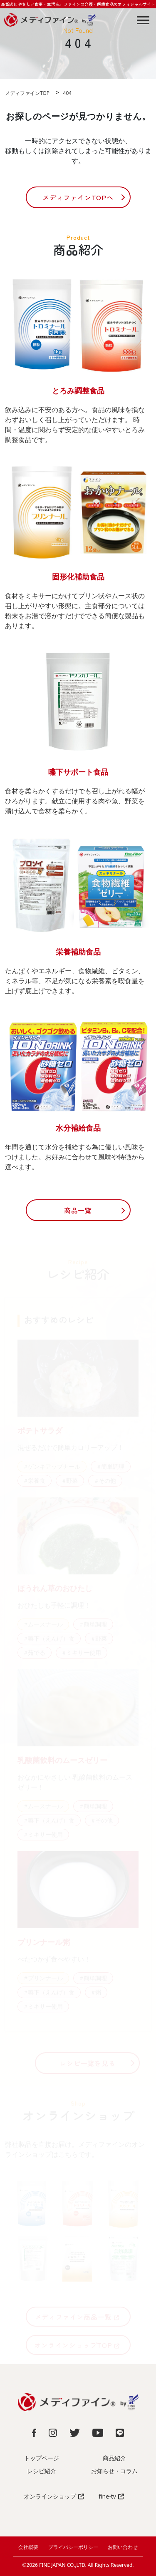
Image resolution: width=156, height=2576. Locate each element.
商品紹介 (114, 2458)
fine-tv (111, 2496)
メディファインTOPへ (78, 197)
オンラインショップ (54, 2496)
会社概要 (28, 2547)
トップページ (41, 2458)
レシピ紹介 (41, 2471)
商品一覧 (78, 1210)
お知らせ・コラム (114, 2471)
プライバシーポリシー (73, 2547)
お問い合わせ (123, 2547)
